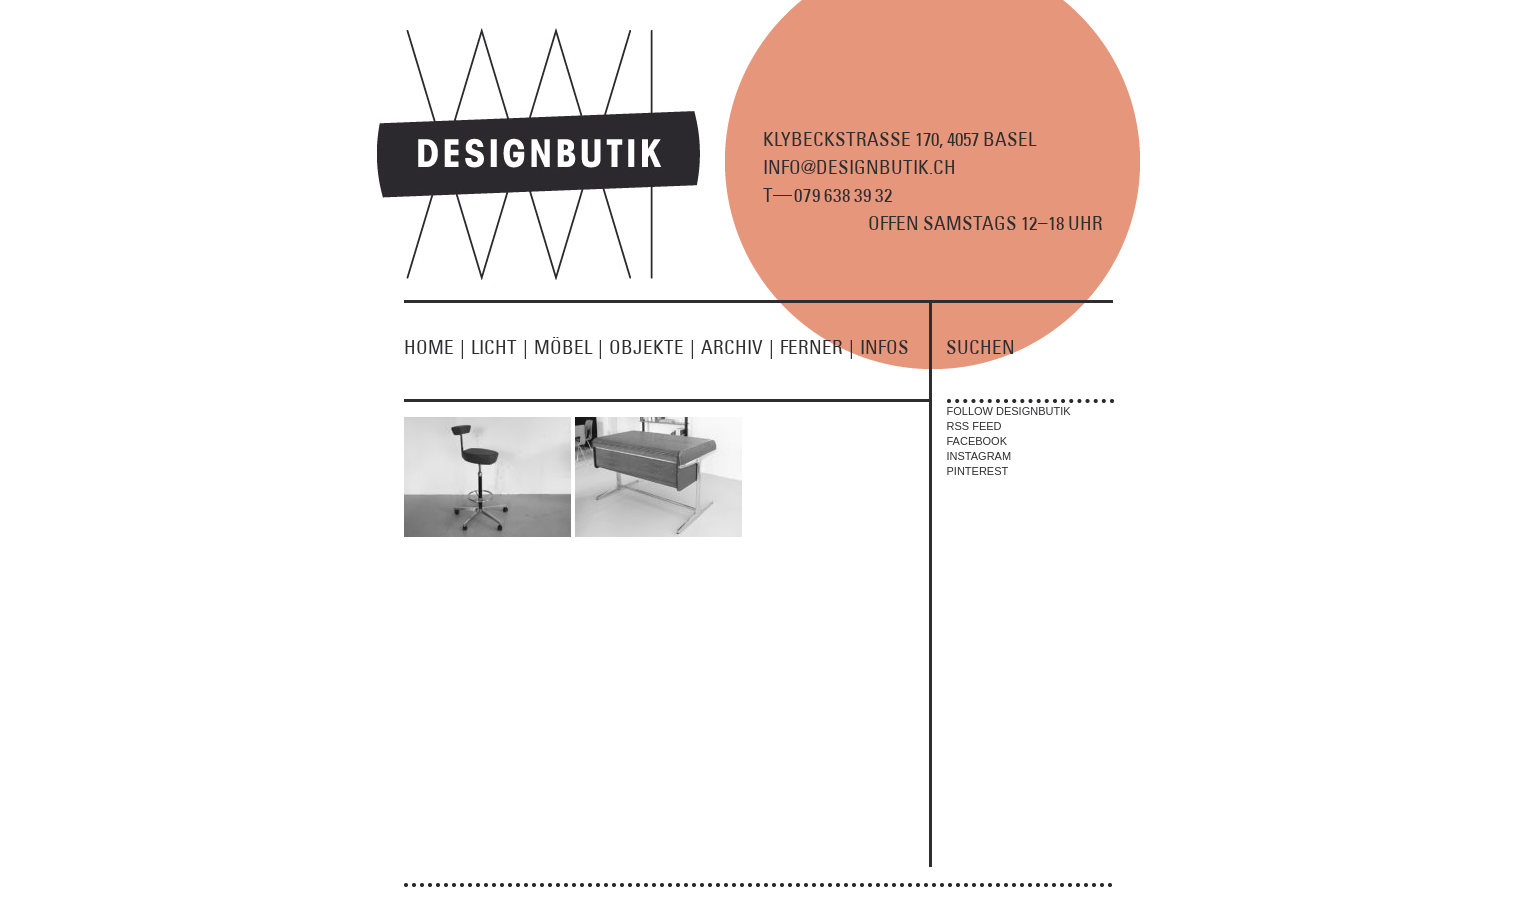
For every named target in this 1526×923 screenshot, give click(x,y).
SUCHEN (980, 347)
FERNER (820, 347)
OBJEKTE (655, 347)
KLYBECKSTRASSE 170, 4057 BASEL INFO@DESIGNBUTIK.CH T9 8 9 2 (899, 167)
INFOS (884, 347)
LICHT (502, 347)
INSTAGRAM (979, 456)
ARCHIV (740, 347)
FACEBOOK (977, 441)
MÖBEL (571, 347)
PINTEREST (978, 471)
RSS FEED (974, 426)
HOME (437, 347)
